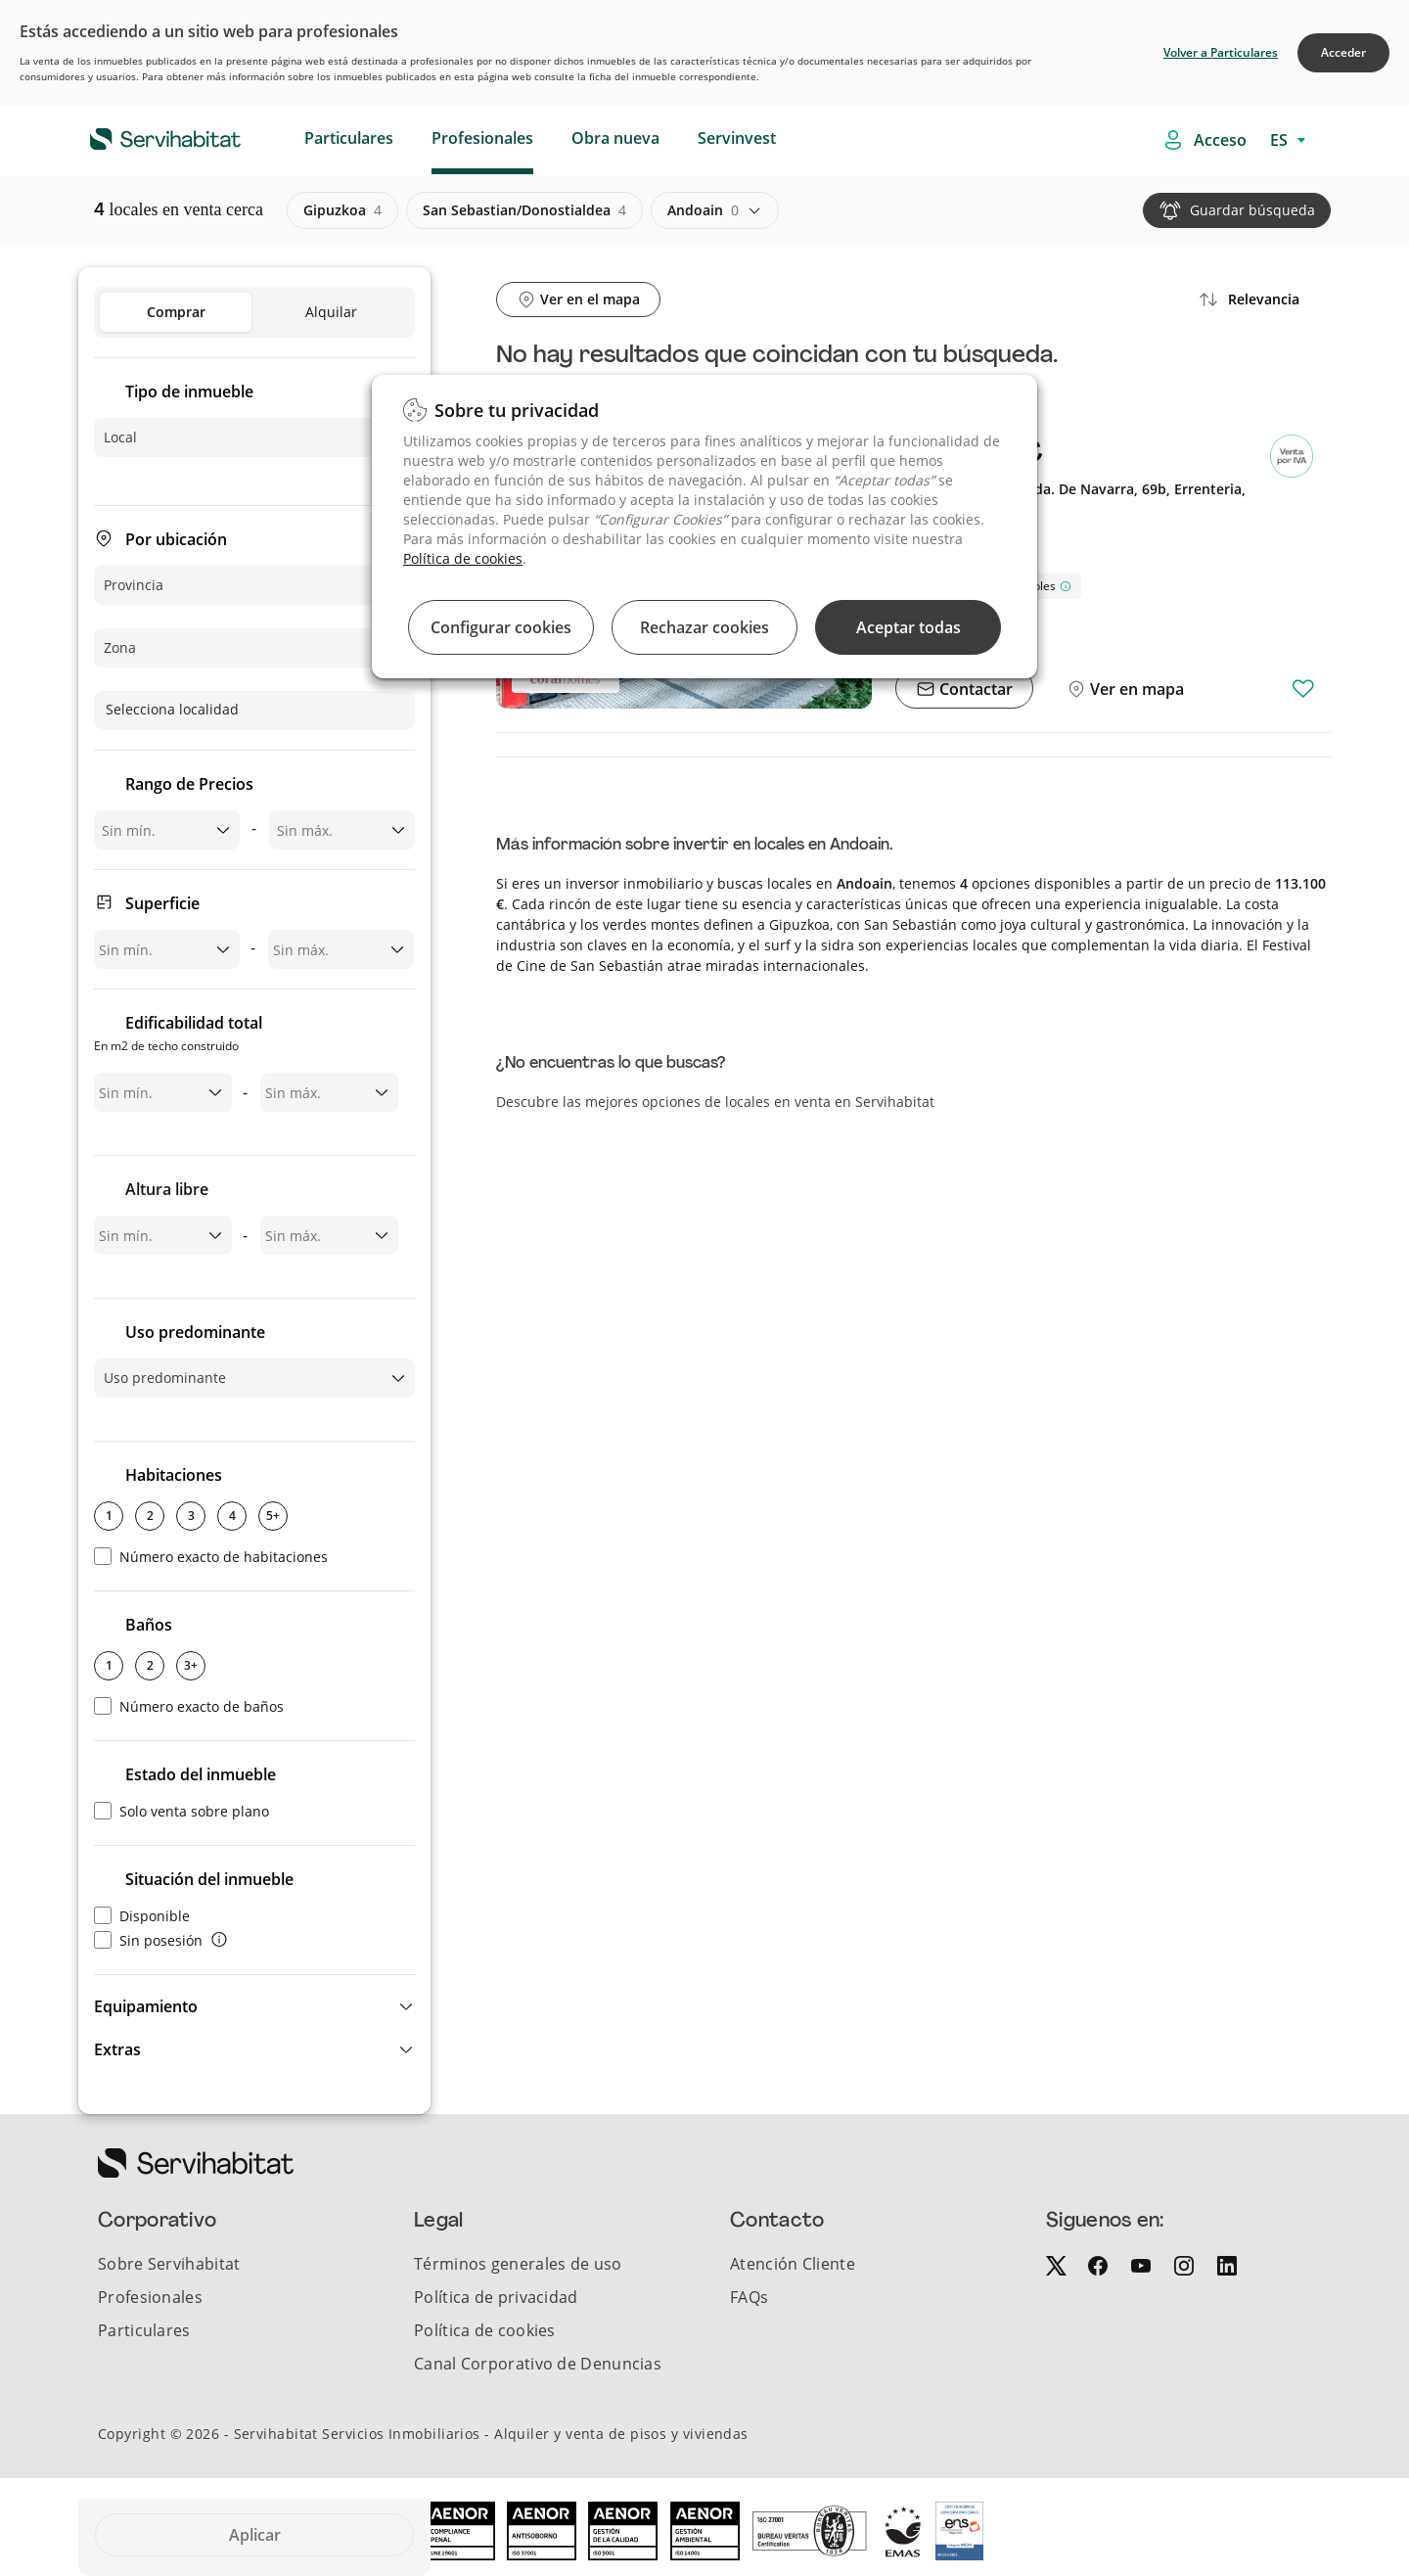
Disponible (142, 1916)
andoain (703, 210)
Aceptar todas (908, 627)
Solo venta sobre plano (181, 1811)
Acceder (1343, 52)
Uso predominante (195, 1332)
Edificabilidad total (178, 1035)
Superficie (162, 903)
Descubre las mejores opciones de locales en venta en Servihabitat (715, 1101)
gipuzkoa (342, 210)
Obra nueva (615, 138)
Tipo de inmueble (189, 391)
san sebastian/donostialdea (524, 210)
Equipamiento (146, 2006)
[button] (254, 2006)
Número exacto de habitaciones (211, 1556)
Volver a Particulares (1220, 52)
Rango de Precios (189, 784)
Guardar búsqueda (1252, 210)
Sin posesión (148, 1940)
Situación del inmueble (209, 1879)
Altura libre (166, 1189)
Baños (148, 1624)
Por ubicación (176, 539)
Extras (117, 2049)
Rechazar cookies (704, 627)
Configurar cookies (501, 627)
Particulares (348, 138)
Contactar (974, 689)
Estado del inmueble (200, 1774)
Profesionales (482, 138)
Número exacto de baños (189, 1706)
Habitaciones (173, 1475)
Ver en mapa (1135, 689)
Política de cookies (463, 558)
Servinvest (737, 138)
